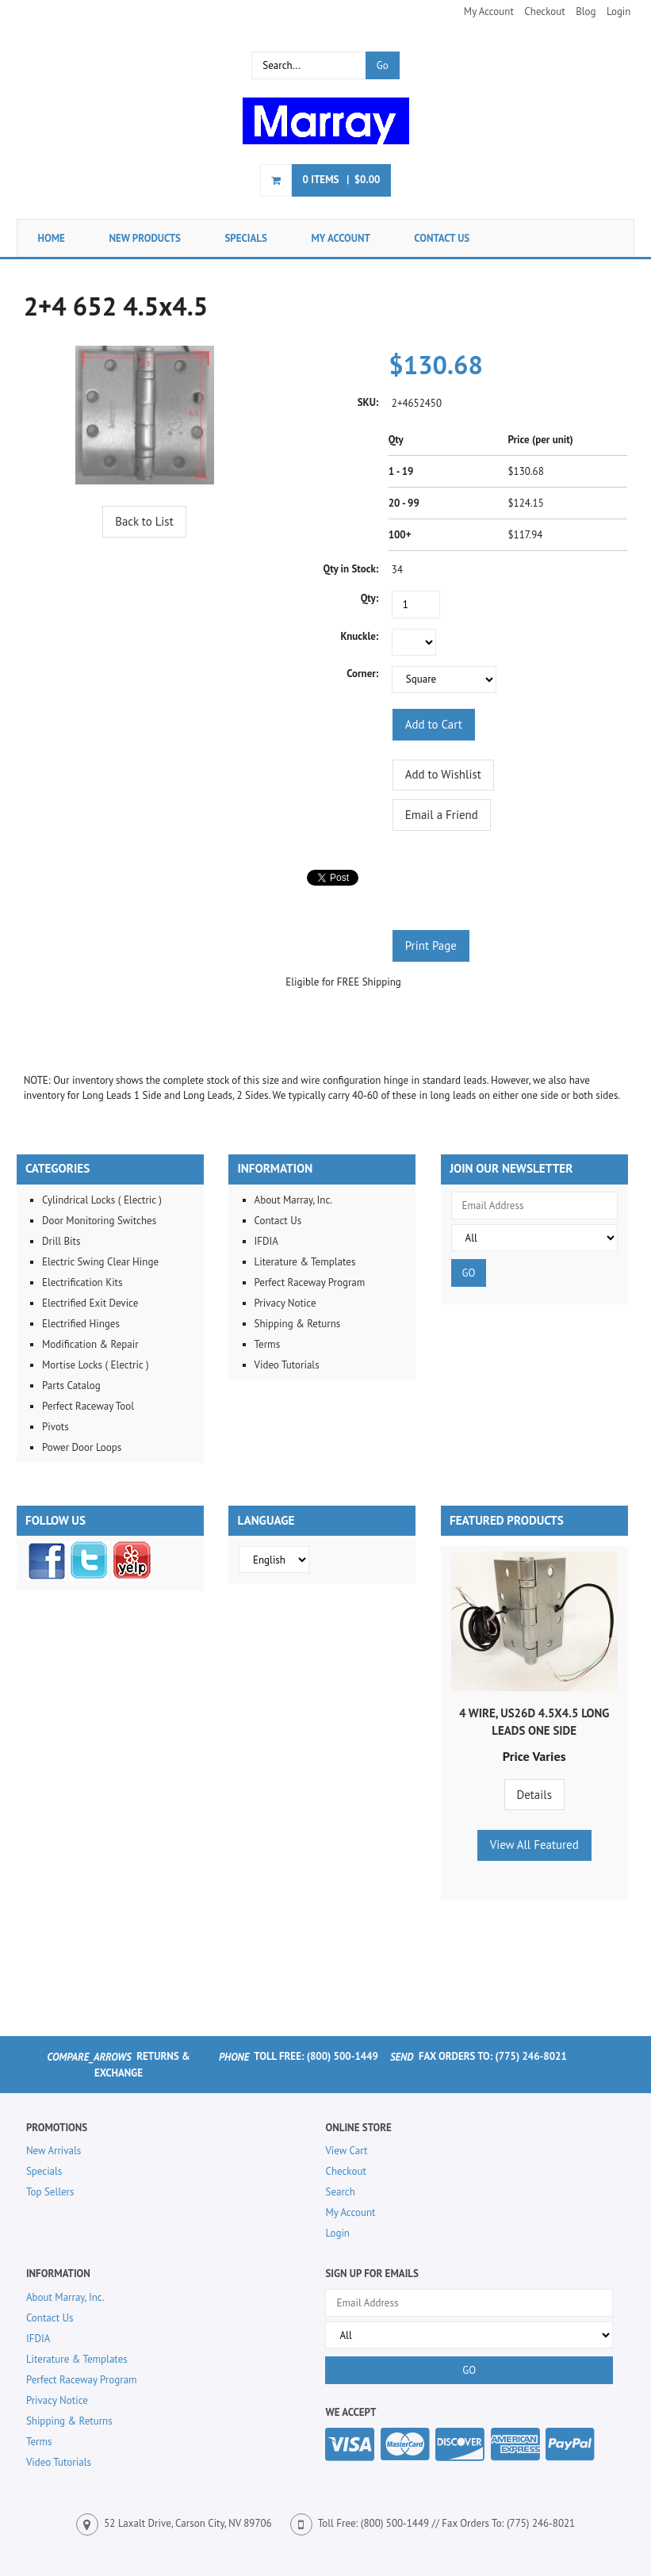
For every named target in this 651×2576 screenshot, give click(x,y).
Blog (585, 11)
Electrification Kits (82, 1282)
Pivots (55, 1426)
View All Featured (534, 1844)
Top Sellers (50, 2192)
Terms (268, 1344)
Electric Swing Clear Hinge (100, 1262)
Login (619, 11)
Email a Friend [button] (441, 814)
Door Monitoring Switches (99, 1220)
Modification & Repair (90, 1344)
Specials (245, 238)
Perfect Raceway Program (310, 1282)
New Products (145, 238)
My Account (489, 11)
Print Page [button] (431, 945)
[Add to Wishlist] (443, 775)
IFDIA (266, 1241)
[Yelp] (131, 1577)
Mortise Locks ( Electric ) (95, 1365)
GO (469, 1273)
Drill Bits (61, 1241)
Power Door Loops (81, 1447)
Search (339, 2192)
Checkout (544, 11)
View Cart (346, 2150)
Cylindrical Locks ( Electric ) (102, 1200)
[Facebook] (47, 1577)
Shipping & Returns (298, 1323)
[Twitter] (89, 1577)
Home (51, 238)
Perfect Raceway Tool (88, 1406)
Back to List (144, 521)
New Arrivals (53, 2150)
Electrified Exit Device (90, 1303)
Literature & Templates (305, 1262)
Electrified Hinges (81, 1323)
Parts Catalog (71, 1385)
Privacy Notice (285, 1303)
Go (383, 65)
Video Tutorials (287, 1365)
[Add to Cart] (434, 724)
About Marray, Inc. (294, 1200)
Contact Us (441, 238)
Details (533, 1794)
